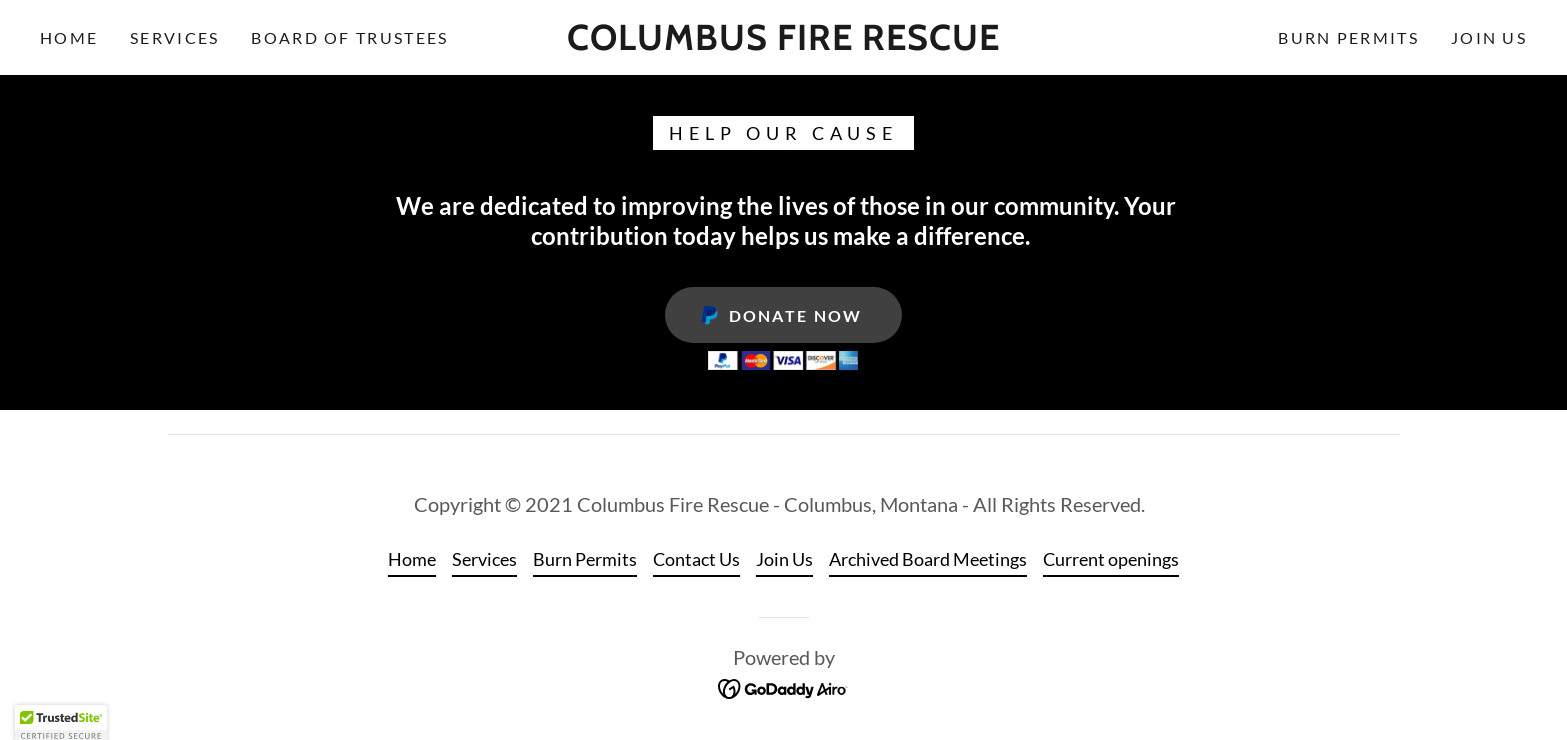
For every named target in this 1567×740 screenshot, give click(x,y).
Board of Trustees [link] (349, 37)
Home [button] (412, 559)
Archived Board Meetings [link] (928, 559)
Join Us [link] (1489, 37)
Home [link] (69, 37)
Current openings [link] (1111, 559)
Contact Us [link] (696, 559)
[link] (784, 43)
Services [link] (174, 37)
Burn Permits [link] (1348, 37)
